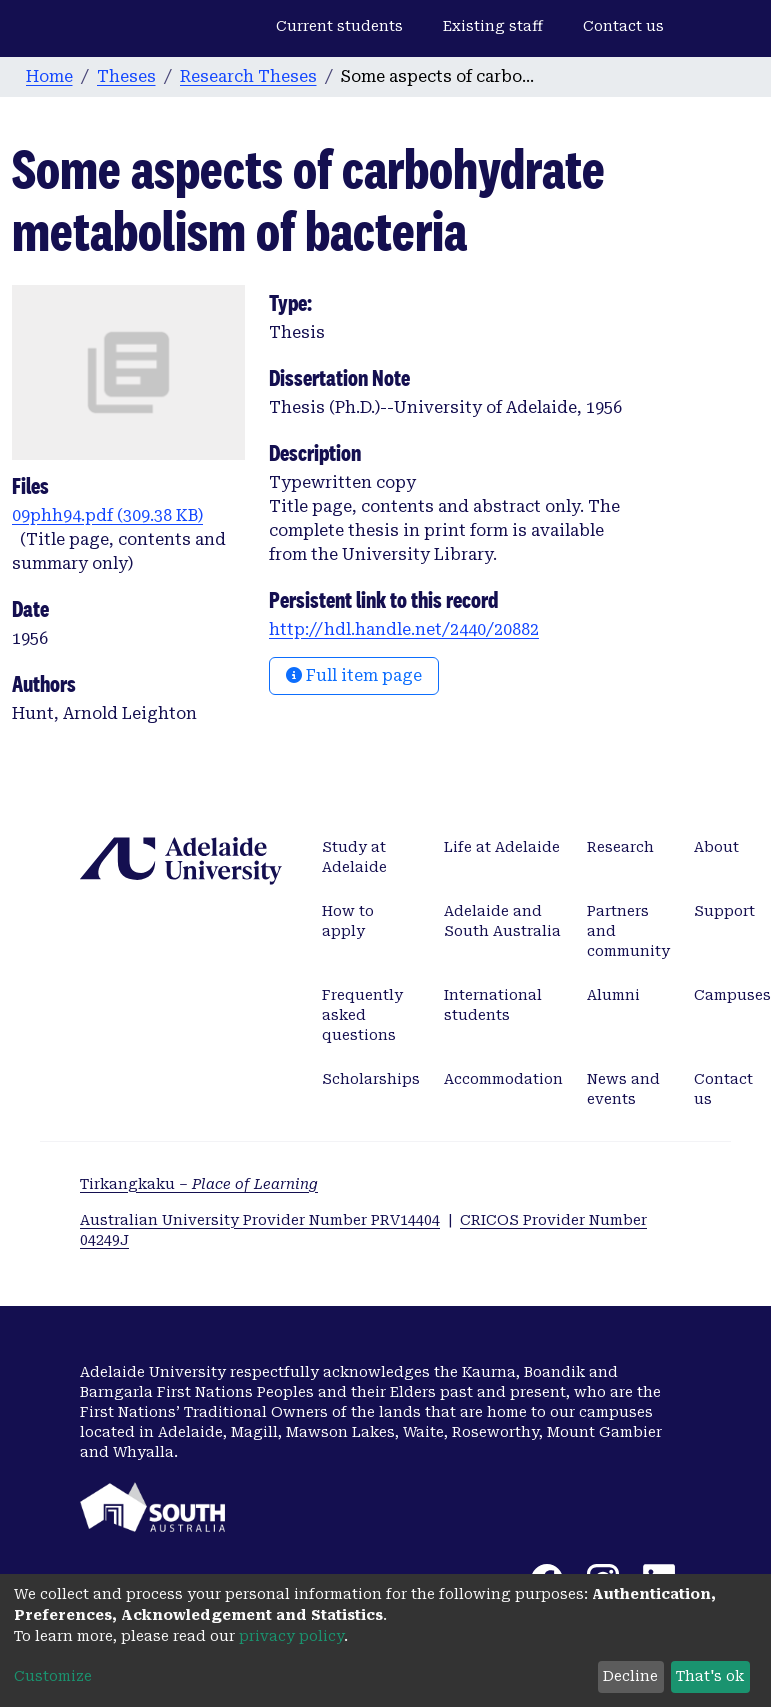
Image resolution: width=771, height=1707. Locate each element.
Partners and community (628, 931)
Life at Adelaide (502, 847)
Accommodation (503, 1079)
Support (724, 911)
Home (49, 76)
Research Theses (248, 76)
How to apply (348, 921)
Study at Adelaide (354, 857)
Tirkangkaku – (199, 1184)
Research (620, 847)
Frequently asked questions (362, 1015)
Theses (126, 76)
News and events (623, 1089)
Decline (630, 1676)
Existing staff (493, 26)
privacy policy (291, 1636)
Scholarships (371, 1079)
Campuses (732, 995)
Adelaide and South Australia (502, 921)
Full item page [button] (354, 675)
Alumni (613, 995)
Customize (53, 1676)
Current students (339, 26)
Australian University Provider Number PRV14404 (260, 1220)
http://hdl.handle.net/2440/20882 (404, 629)
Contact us (623, 26)
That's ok (710, 1676)
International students (493, 1005)
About (716, 847)
